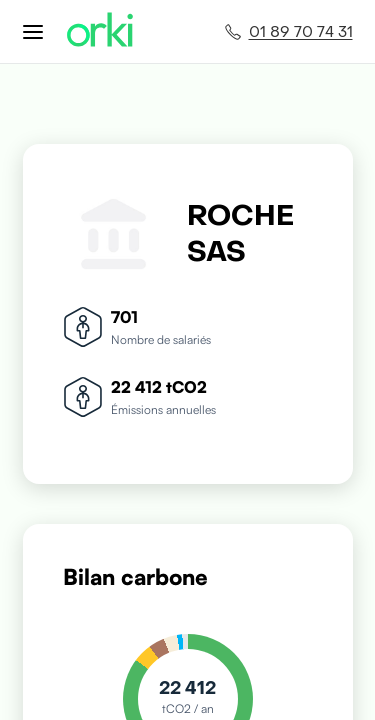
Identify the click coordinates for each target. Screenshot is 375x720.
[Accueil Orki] (100, 31)
